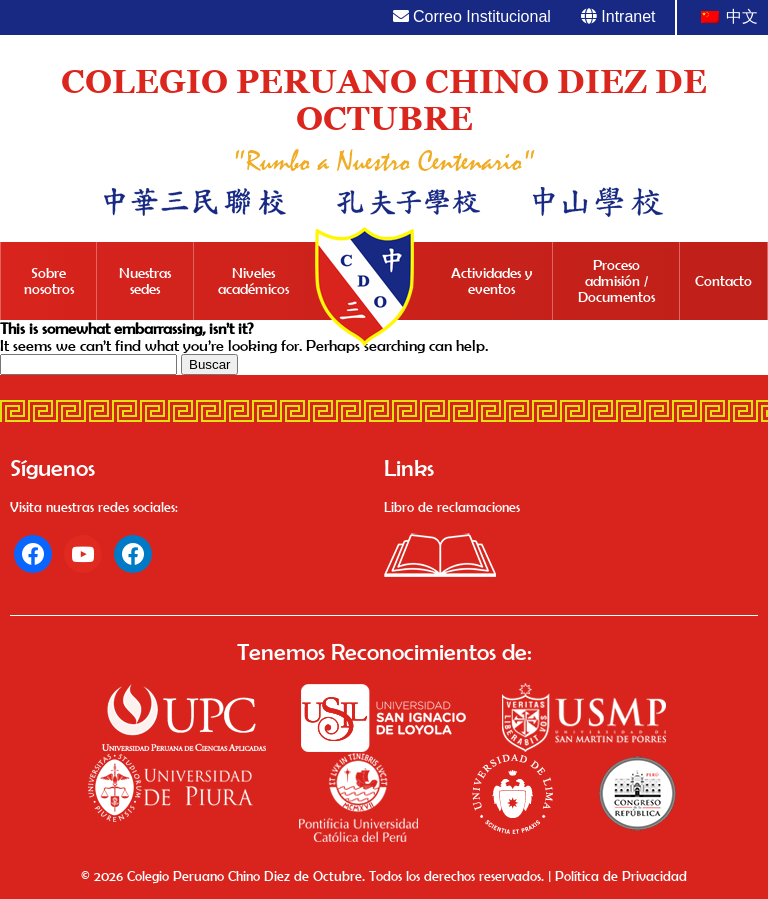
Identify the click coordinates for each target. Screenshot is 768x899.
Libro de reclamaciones (452, 507)
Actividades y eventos (491, 281)
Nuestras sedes (145, 281)
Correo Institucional (472, 16)
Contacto (723, 281)
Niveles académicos (253, 281)
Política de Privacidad (621, 876)
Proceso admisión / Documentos (616, 281)
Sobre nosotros (49, 281)
